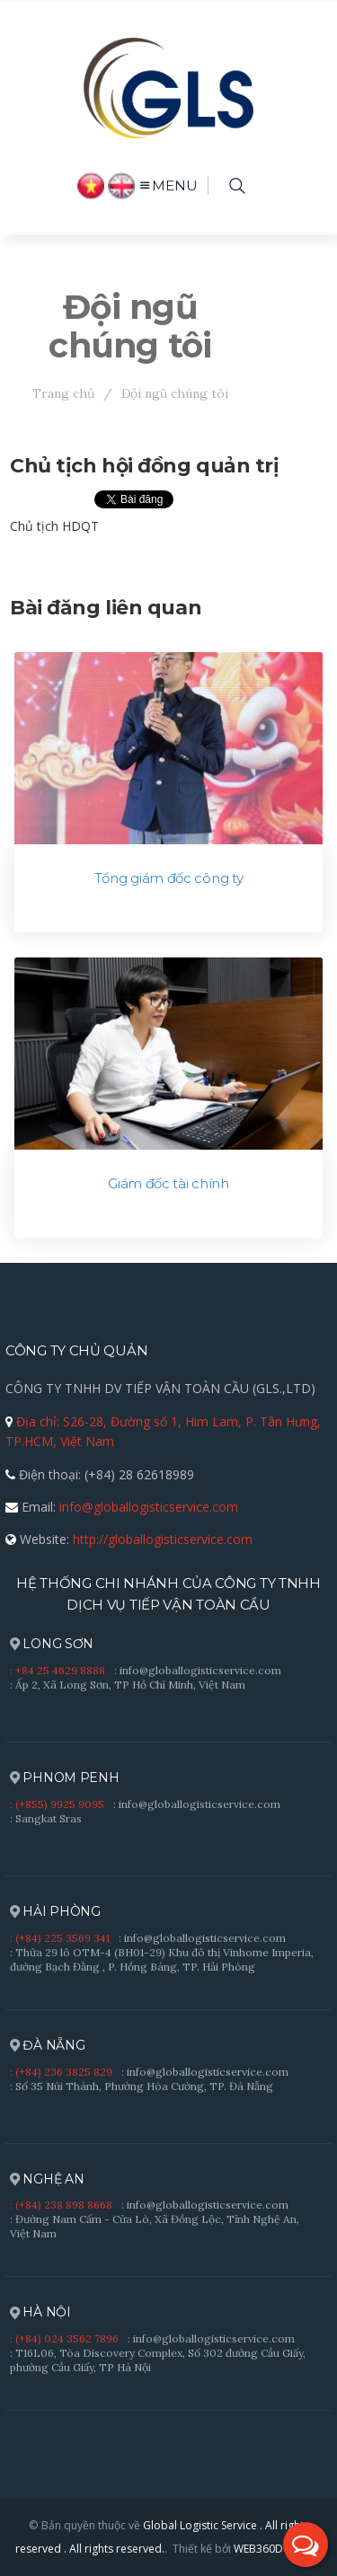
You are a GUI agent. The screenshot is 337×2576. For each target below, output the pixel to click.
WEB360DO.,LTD (275, 2548)
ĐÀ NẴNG (47, 2045)
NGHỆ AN (47, 2179)
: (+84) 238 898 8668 (61, 2204)
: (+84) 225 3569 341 (60, 1938)
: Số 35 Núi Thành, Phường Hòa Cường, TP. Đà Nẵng (141, 2086)
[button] (305, 2544)
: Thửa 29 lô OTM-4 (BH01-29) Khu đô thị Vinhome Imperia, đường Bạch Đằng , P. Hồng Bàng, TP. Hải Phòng (162, 1959)
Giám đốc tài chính (168, 1184)
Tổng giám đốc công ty (169, 878)
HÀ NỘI (40, 2312)
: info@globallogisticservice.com (197, 1670)
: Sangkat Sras (46, 1818)
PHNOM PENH (65, 1777)
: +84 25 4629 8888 (57, 1670)
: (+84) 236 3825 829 (61, 2071)
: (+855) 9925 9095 (57, 1804)
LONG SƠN (51, 1644)
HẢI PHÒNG (55, 1911)
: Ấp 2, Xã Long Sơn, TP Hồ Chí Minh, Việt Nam (127, 1684)
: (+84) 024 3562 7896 (64, 2338)
